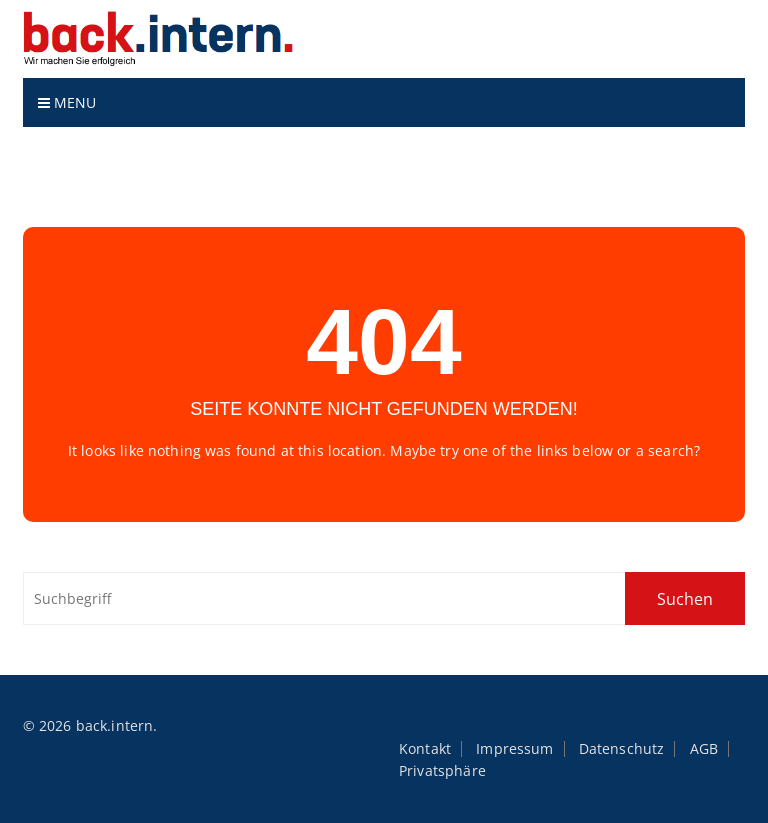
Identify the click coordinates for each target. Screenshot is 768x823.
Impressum (514, 749)
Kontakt (425, 749)
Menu (67, 102)
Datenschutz (622, 749)
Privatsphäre (442, 771)
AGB (704, 749)
